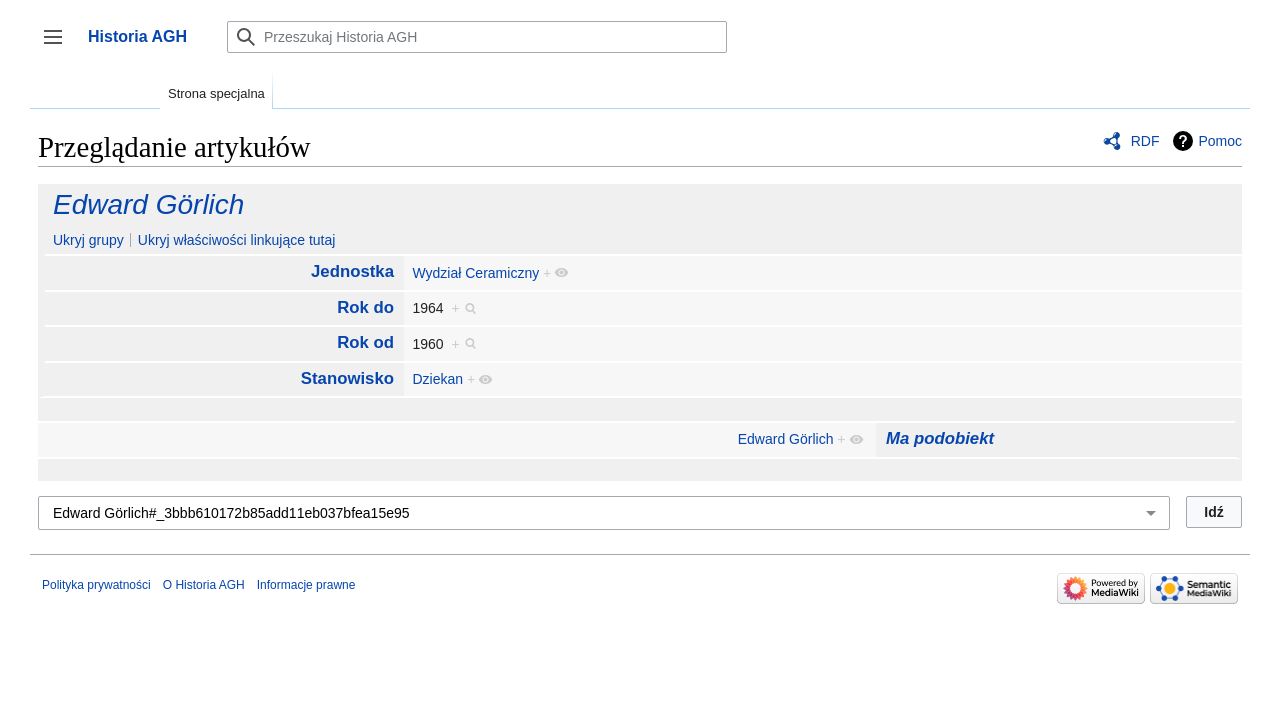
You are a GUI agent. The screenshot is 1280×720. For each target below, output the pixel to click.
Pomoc (1220, 141)
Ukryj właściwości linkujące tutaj (237, 240)
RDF (1145, 141)
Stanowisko (347, 378)
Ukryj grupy (88, 240)
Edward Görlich (148, 204)
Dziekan (437, 379)
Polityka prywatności (96, 585)
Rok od (365, 342)
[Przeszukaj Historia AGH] (477, 37)
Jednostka (352, 271)
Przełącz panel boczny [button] (59, 46)
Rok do (365, 307)
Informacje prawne (306, 585)
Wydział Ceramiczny (475, 273)
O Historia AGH (204, 585)
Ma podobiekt (940, 438)
